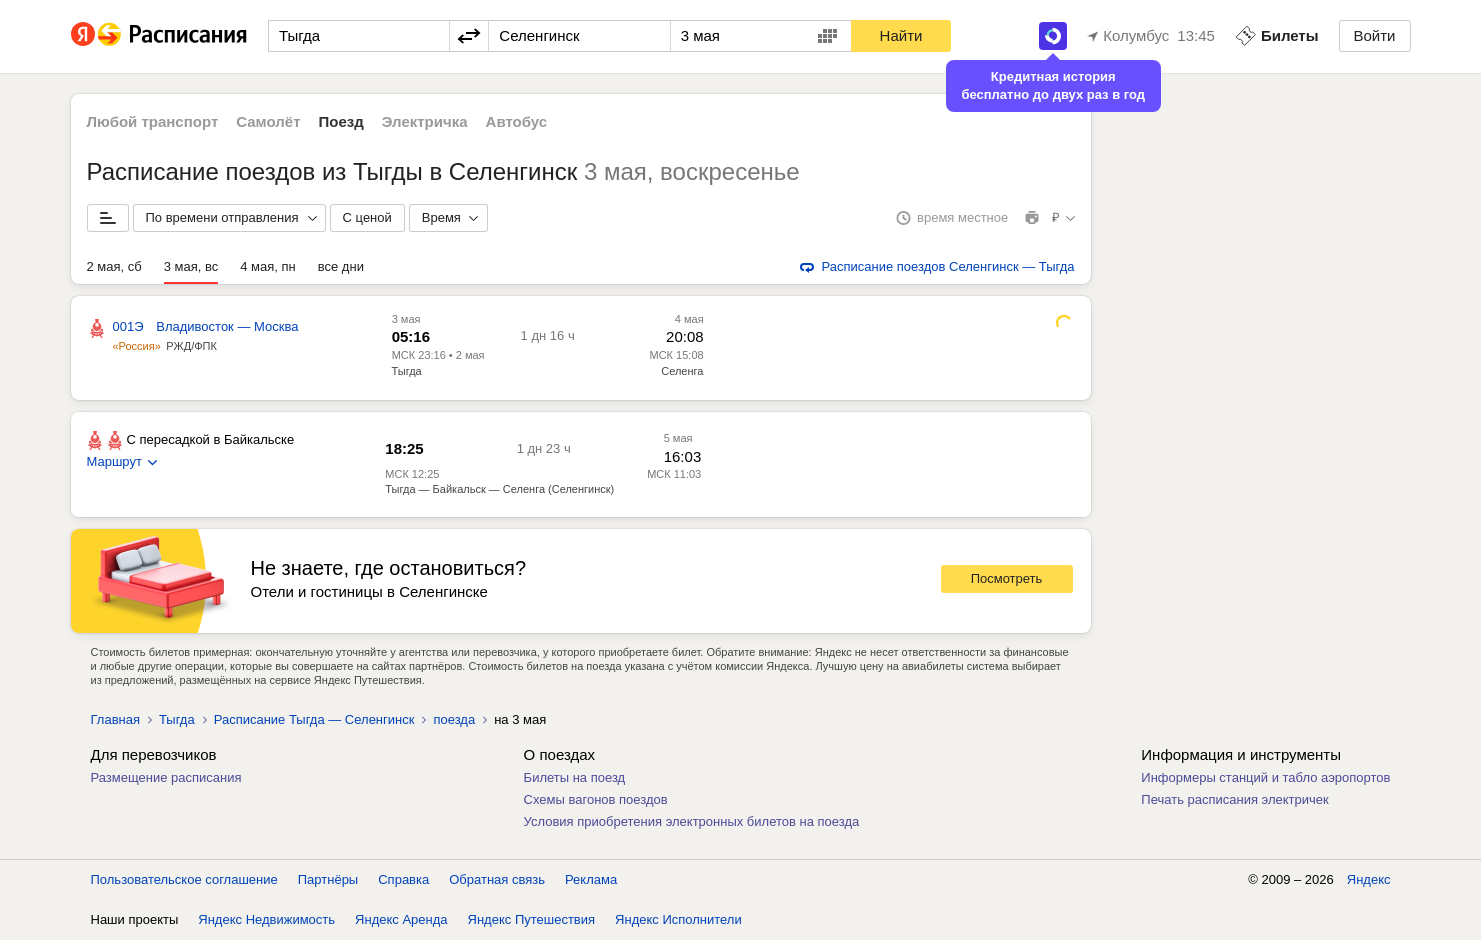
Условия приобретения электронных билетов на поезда (692, 821)
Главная (115, 719)
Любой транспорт (153, 121)
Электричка (425, 121)
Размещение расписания (166, 777)
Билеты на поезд (575, 777)
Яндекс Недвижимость (266, 919)
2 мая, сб (114, 266)
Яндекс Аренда (401, 919)
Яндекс (1369, 879)
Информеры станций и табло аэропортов (1265, 777)
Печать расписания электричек (1234, 799)
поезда (454, 719)
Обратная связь (497, 879)
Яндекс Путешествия (532, 919)
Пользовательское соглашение (184, 879)
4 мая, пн (268, 266)
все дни (341, 266)
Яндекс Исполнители (678, 919)
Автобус (517, 121)
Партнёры (328, 879)
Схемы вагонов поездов (596, 799)
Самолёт (268, 121)
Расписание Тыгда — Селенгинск (314, 719)
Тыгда (407, 371)
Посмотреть (1007, 578)
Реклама (591, 879)
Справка (403, 879)
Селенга (682, 371)
